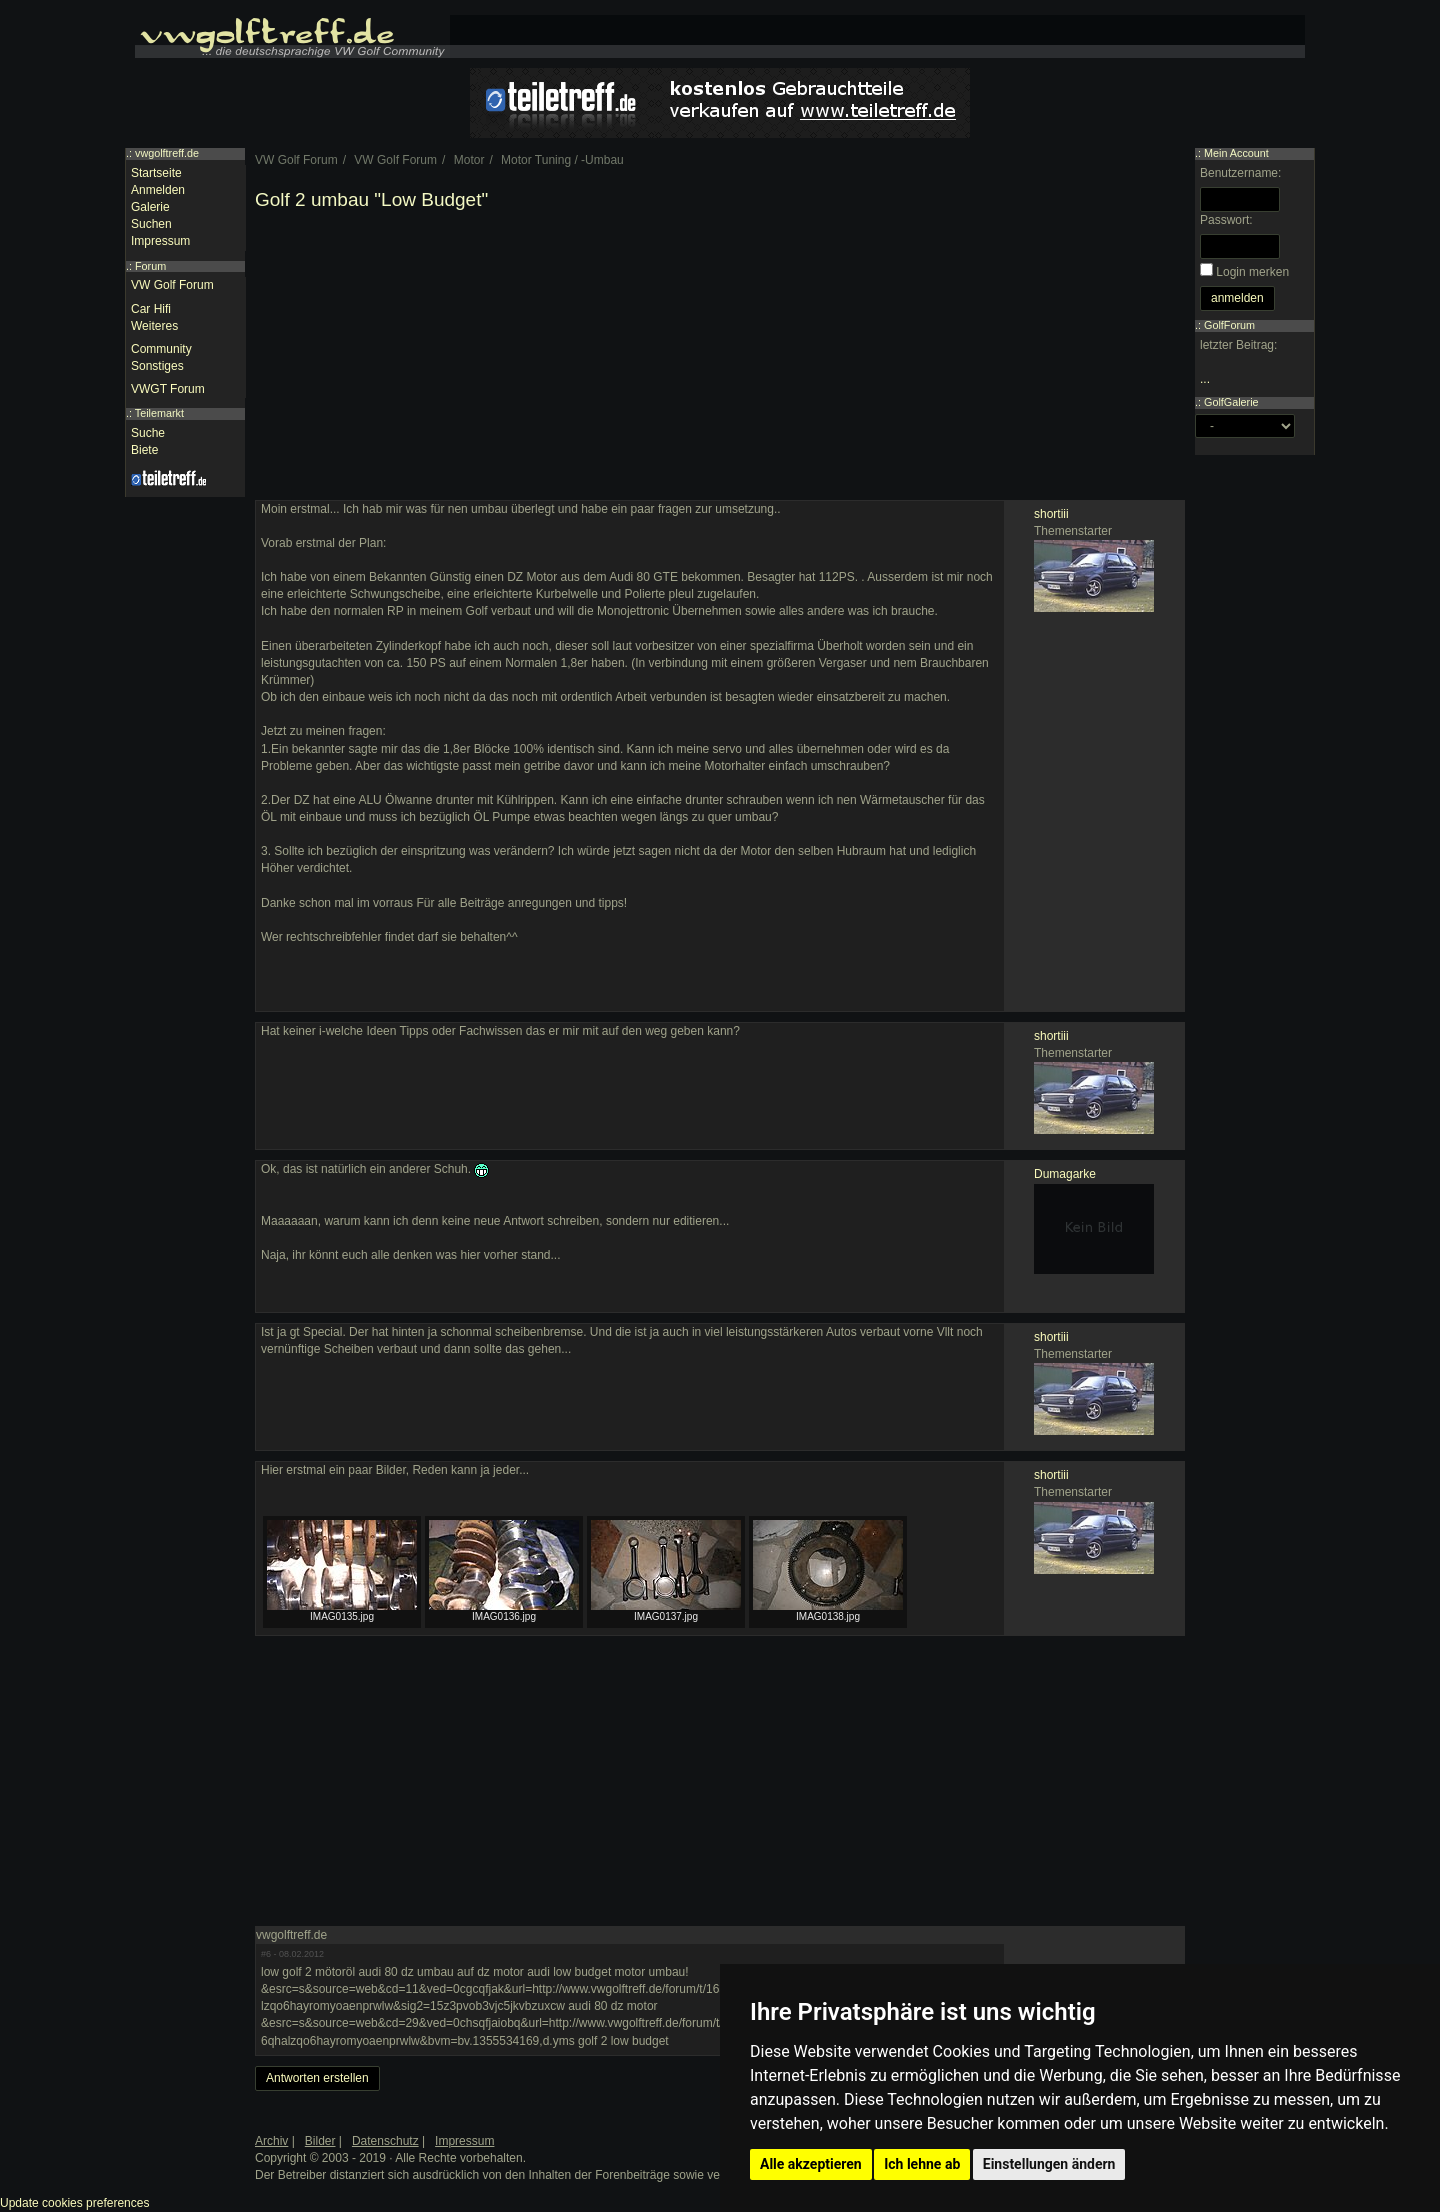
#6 (266, 1954)
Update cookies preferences (74, 2203)
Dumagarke (1065, 1174)
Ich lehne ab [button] (922, 2164)
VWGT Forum (168, 389)
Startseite (156, 173)
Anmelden (158, 190)
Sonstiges (157, 366)
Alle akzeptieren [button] (811, 2164)
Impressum (160, 241)
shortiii (1051, 514)
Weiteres (154, 326)
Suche (148, 433)
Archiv (271, 2141)
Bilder (320, 2141)
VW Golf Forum (172, 285)
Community (161, 349)
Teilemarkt (159, 413)
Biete (144, 450)
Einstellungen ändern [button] (1049, 2164)
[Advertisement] (720, 360)
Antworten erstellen (317, 2078)
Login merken (1252, 272)
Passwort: (1226, 220)
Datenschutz (385, 2141)
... (1205, 379)
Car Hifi (151, 309)
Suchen (151, 224)
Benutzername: (1240, 173)
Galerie (150, 207)
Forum (150, 266)
